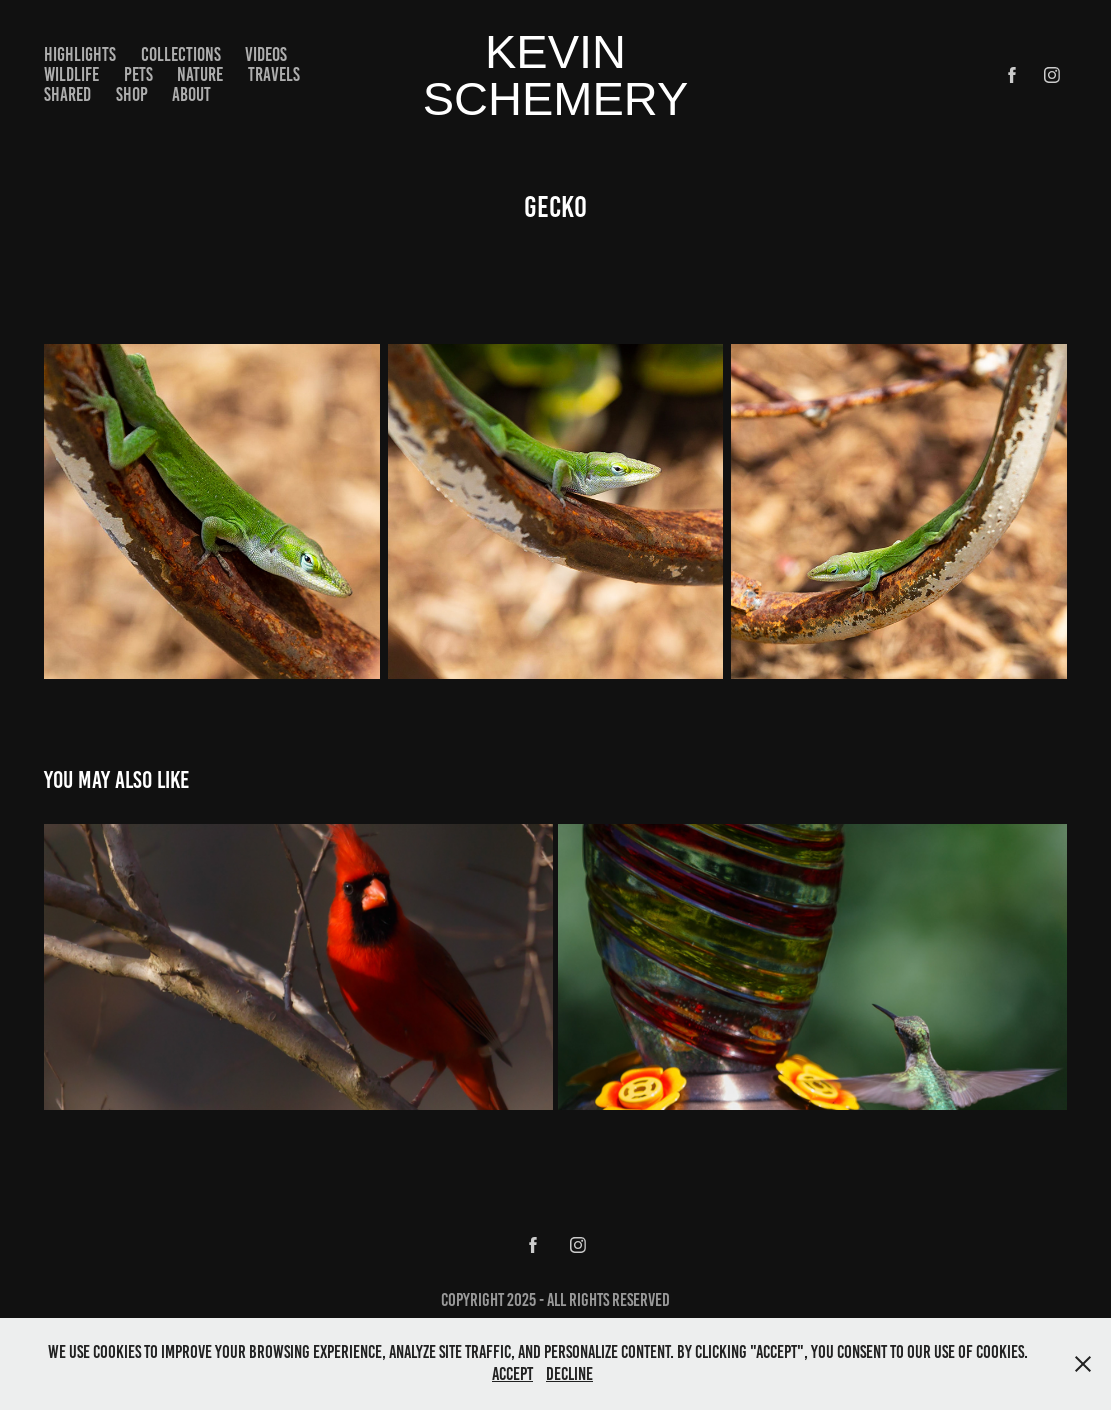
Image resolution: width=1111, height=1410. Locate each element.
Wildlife (71, 74)
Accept (512, 1374)
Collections (181, 54)
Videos (266, 54)
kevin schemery (556, 75)
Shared (67, 94)
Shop (132, 94)
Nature (200, 74)
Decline (569, 1374)
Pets (138, 74)
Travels (274, 74)
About (191, 94)
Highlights (80, 54)
